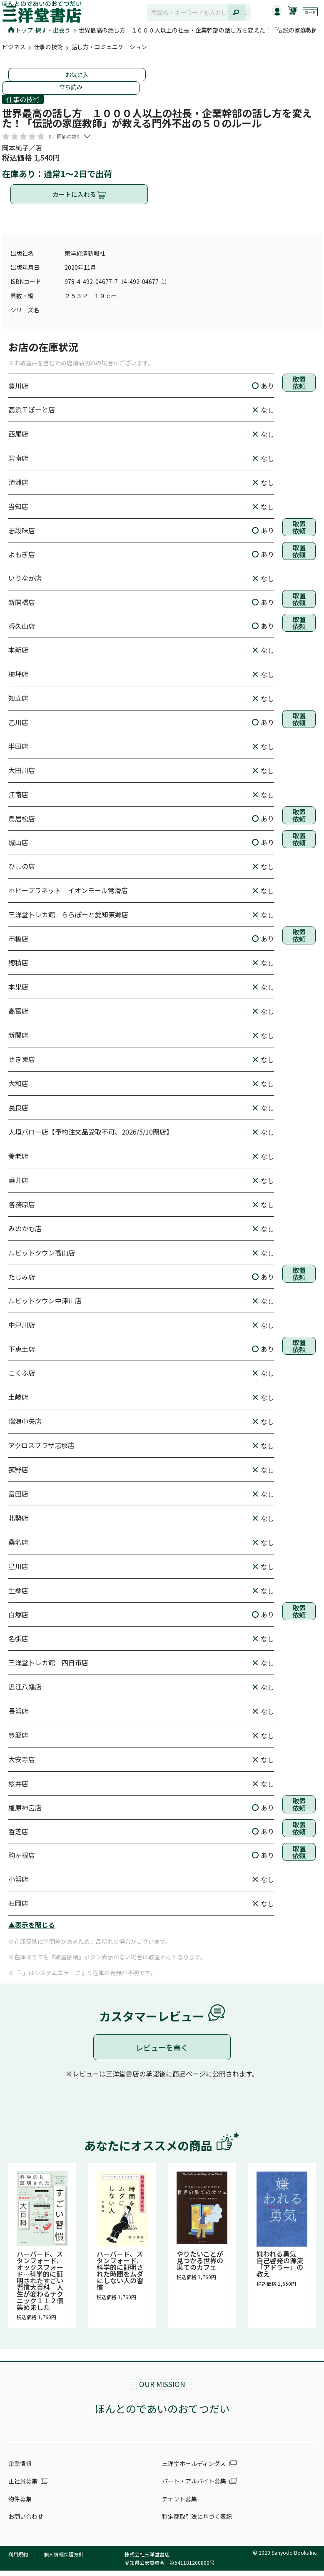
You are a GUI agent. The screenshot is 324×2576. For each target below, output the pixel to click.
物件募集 (20, 2505)
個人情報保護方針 (64, 2561)
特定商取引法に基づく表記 (197, 2523)
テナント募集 (179, 2505)
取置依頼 (299, 392)
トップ (20, 30)
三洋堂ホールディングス (194, 2470)
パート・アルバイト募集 (194, 2488)
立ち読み (70, 87)
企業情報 (20, 2470)
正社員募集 (22, 2488)
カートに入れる (79, 197)
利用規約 (18, 2561)
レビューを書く (162, 2054)
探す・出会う (52, 30)
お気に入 (77, 74)
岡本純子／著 (22, 148)
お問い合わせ (25, 2523)
